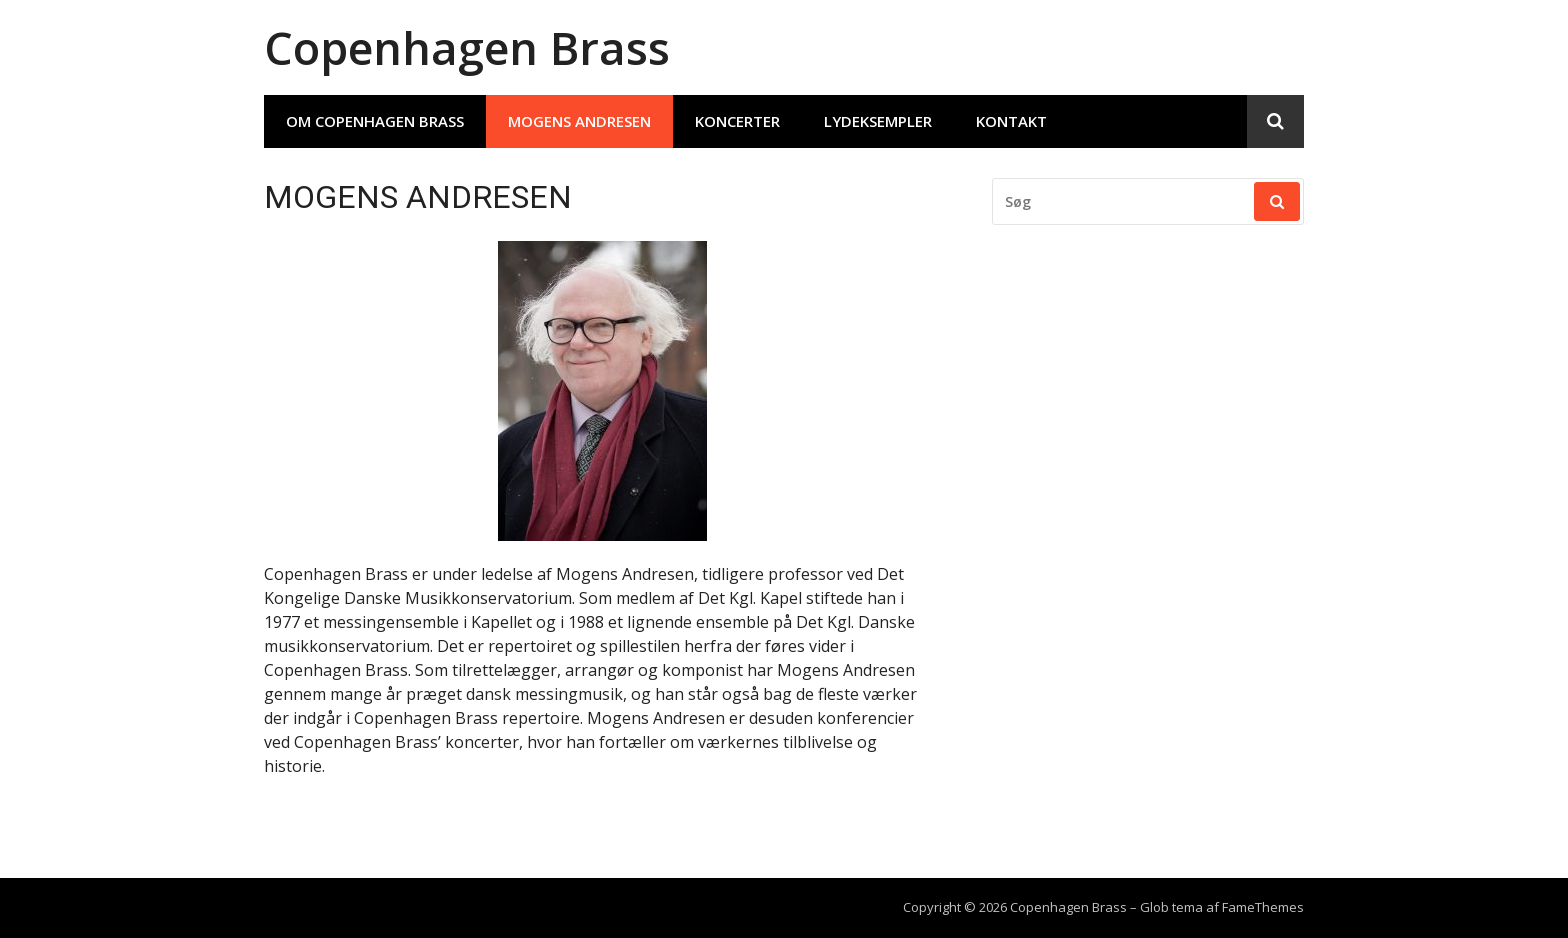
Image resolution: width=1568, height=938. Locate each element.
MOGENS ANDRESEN (579, 121)
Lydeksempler (878, 121)
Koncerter (737, 121)
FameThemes (1263, 907)
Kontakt (1011, 121)
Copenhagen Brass (467, 47)
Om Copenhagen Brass (375, 121)
